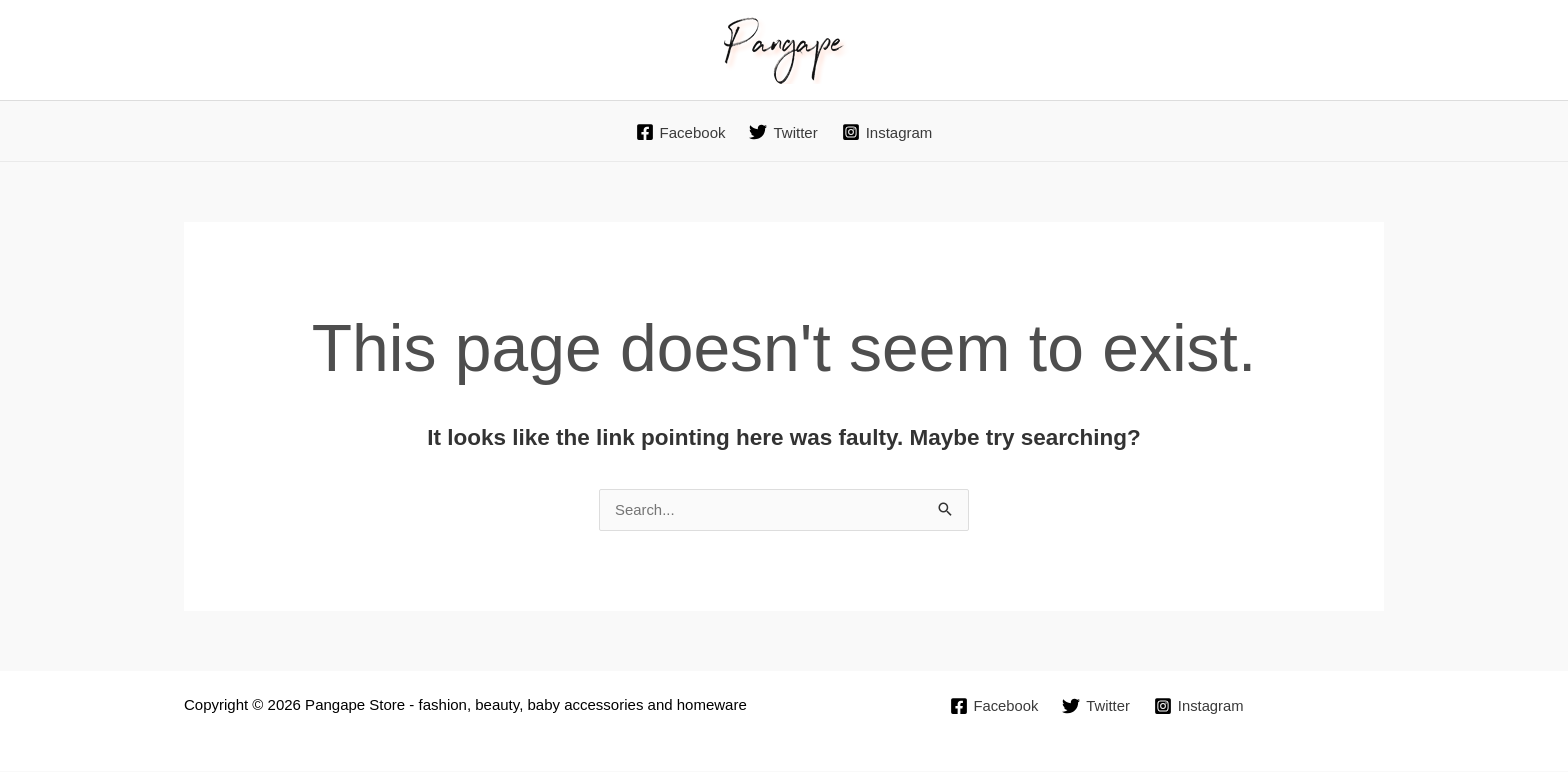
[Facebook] (681, 132)
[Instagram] (887, 132)
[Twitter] (783, 132)
